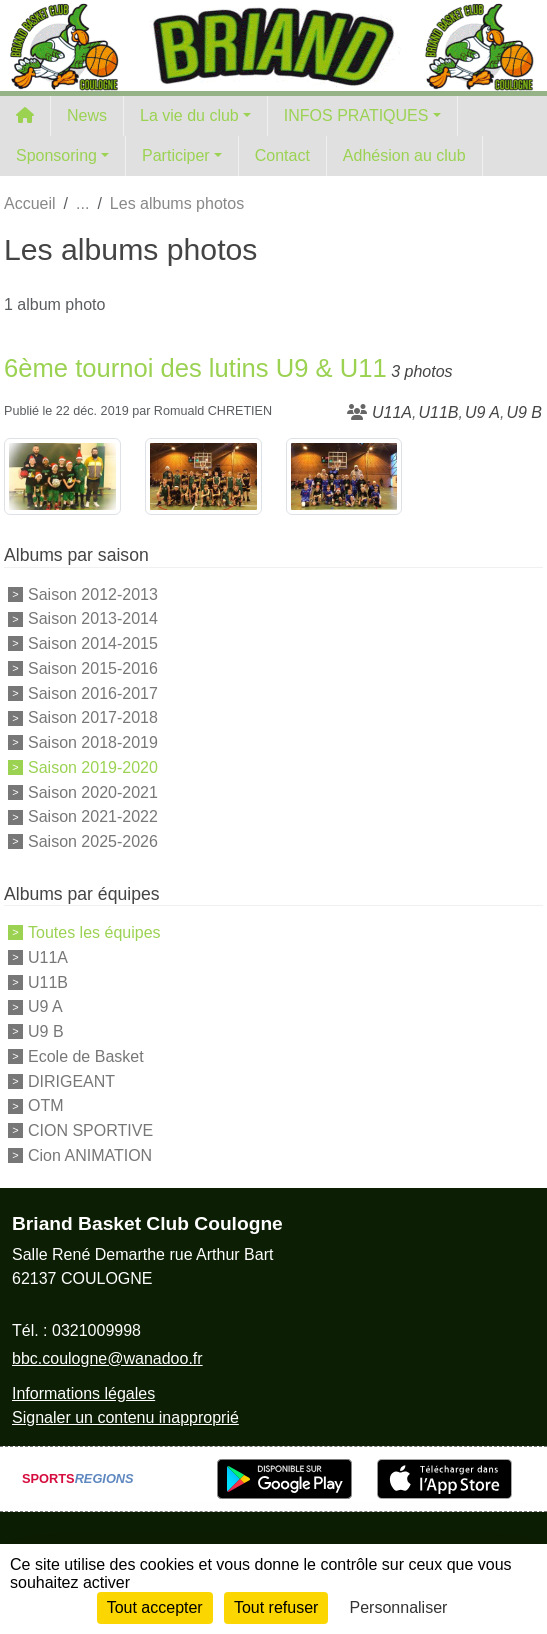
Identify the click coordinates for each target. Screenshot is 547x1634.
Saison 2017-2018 (93, 717)
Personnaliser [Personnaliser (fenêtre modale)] (399, 1607)
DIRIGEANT (71, 1080)
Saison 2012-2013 (93, 593)
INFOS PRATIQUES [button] (356, 115)
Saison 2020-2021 (93, 791)
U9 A (45, 1006)
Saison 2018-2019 (93, 742)
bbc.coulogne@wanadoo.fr (107, 1358)
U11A (48, 957)
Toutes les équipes (94, 932)
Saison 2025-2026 (93, 841)
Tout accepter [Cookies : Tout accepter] (155, 1607)
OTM (46, 1105)
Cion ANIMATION (90, 1155)
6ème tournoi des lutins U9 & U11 (195, 368)
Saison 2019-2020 (93, 767)
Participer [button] (176, 155)
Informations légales (83, 1393)
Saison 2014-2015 (93, 643)
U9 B (46, 1031)
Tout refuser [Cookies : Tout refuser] (276, 1607)
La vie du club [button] (189, 115)
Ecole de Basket (86, 1056)
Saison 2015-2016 (93, 668)
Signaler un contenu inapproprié (125, 1417)
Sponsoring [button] (56, 155)
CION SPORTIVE (90, 1130)
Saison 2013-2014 (93, 618)
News (87, 115)
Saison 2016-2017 (93, 692)
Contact (282, 155)
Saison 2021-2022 (93, 816)
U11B (48, 981)
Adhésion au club (404, 155)
